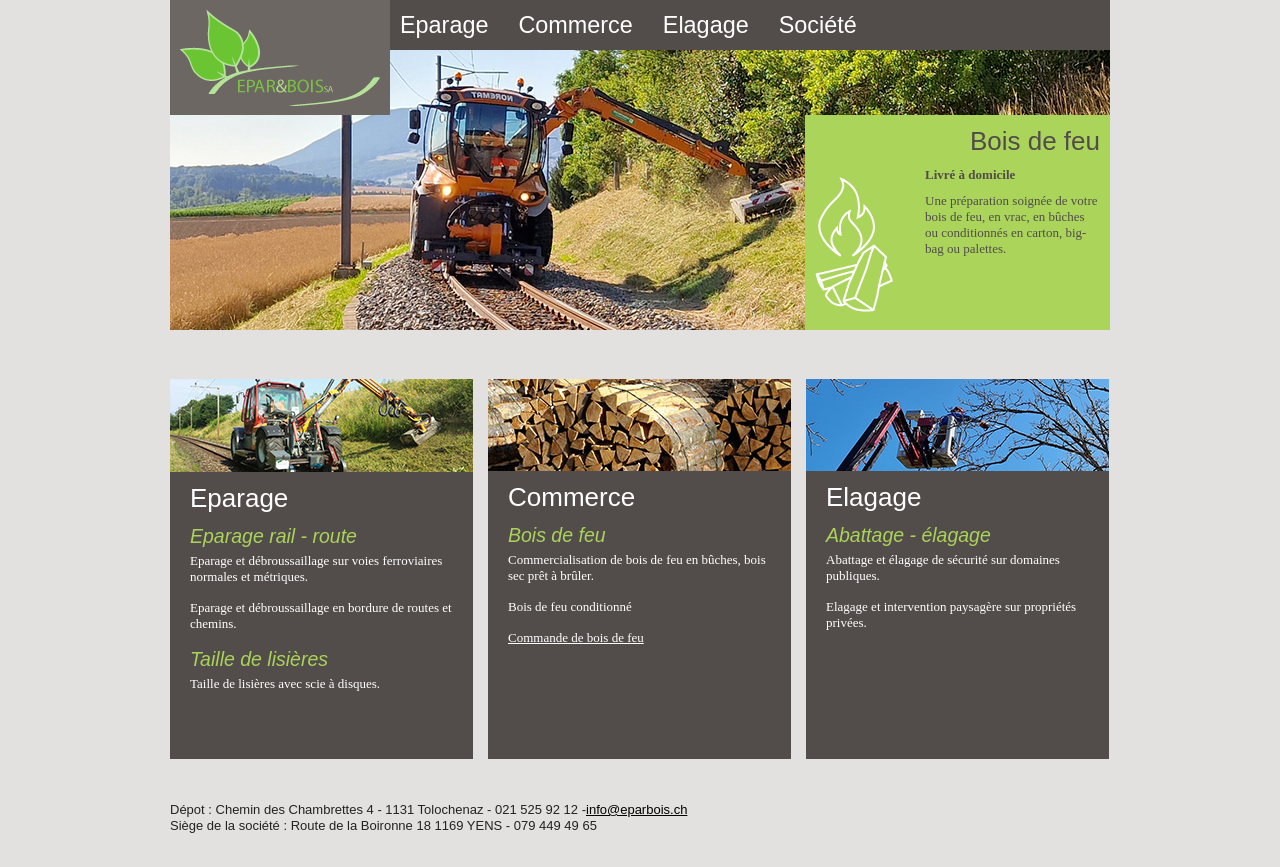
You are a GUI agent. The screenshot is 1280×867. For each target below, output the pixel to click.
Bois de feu (557, 535)
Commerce (575, 25)
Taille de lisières (259, 659)
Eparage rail (242, 536)
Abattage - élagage (908, 535)
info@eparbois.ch (636, 809)
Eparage (444, 25)
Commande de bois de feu (576, 637)
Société (818, 25)
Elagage (706, 25)
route (335, 536)
